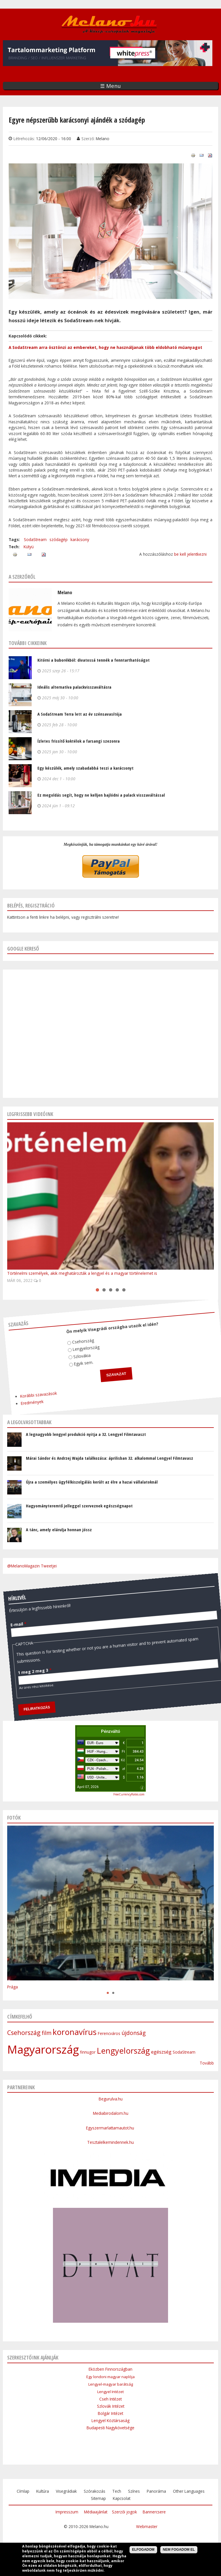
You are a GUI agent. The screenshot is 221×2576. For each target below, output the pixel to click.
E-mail (15, 1616)
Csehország (80, 1338)
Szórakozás (94, 2491)
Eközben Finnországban (110, 2369)
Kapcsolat (121, 2498)
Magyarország (43, 2049)
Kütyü (29, 546)
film (47, 2033)
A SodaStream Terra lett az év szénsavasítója (79, 714)
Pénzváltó (110, 1731)
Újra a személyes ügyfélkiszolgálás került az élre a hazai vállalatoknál (92, 1482)
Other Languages (189, 2491)
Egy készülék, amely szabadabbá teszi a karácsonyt (85, 768)
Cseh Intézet (110, 2399)
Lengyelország (82, 1346)
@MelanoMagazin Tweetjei (32, 1566)
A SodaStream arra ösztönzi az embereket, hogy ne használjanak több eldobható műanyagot (105, 347)
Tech (116, 2491)
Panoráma (156, 2491)
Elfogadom (143, 2550)
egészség (161, 2052)
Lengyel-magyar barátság (110, 2384)
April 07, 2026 (88, 1787)
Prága (12, 1987)
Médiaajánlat (95, 2512)
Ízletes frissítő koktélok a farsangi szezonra (78, 741)
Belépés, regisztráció (31, 905)
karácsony (80, 539)
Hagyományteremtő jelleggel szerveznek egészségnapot (79, 1506)
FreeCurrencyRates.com (128, 1794)
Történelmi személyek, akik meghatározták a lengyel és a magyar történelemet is (82, 1273)
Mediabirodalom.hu (110, 2113)
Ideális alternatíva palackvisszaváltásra (74, 687)
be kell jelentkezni (190, 554)
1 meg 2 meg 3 (27, 1664)
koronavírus (75, 2032)
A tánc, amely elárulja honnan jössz (59, 1529)
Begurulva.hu (111, 2099)
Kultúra (42, 2491)
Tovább (207, 2063)
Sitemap (98, 2498)
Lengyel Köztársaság (110, 2420)
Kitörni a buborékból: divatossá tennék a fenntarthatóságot (93, 660)
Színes (134, 2491)
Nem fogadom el (179, 2550)
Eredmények (24, 1395)
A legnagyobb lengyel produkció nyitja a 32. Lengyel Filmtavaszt (86, 1434)
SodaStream (35, 539)
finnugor (88, 2052)
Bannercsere (154, 2512)
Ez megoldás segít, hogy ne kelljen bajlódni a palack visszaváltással (101, 795)
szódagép (58, 539)
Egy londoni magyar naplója (110, 2376)
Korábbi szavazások (31, 1388)
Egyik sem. (79, 1360)
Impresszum (67, 2512)
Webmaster (146, 2526)
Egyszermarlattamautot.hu (110, 2128)
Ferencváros (109, 2033)
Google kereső (23, 948)
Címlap (23, 2491)
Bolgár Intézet (110, 2413)
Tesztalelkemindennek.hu (110, 2142)
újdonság (133, 2033)
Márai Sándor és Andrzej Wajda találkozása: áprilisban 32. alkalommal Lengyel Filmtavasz (109, 1458)
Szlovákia (78, 1353)
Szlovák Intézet (110, 2406)
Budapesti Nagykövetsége (110, 2427)
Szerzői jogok (124, 2512)
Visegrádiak (66, 2491)
